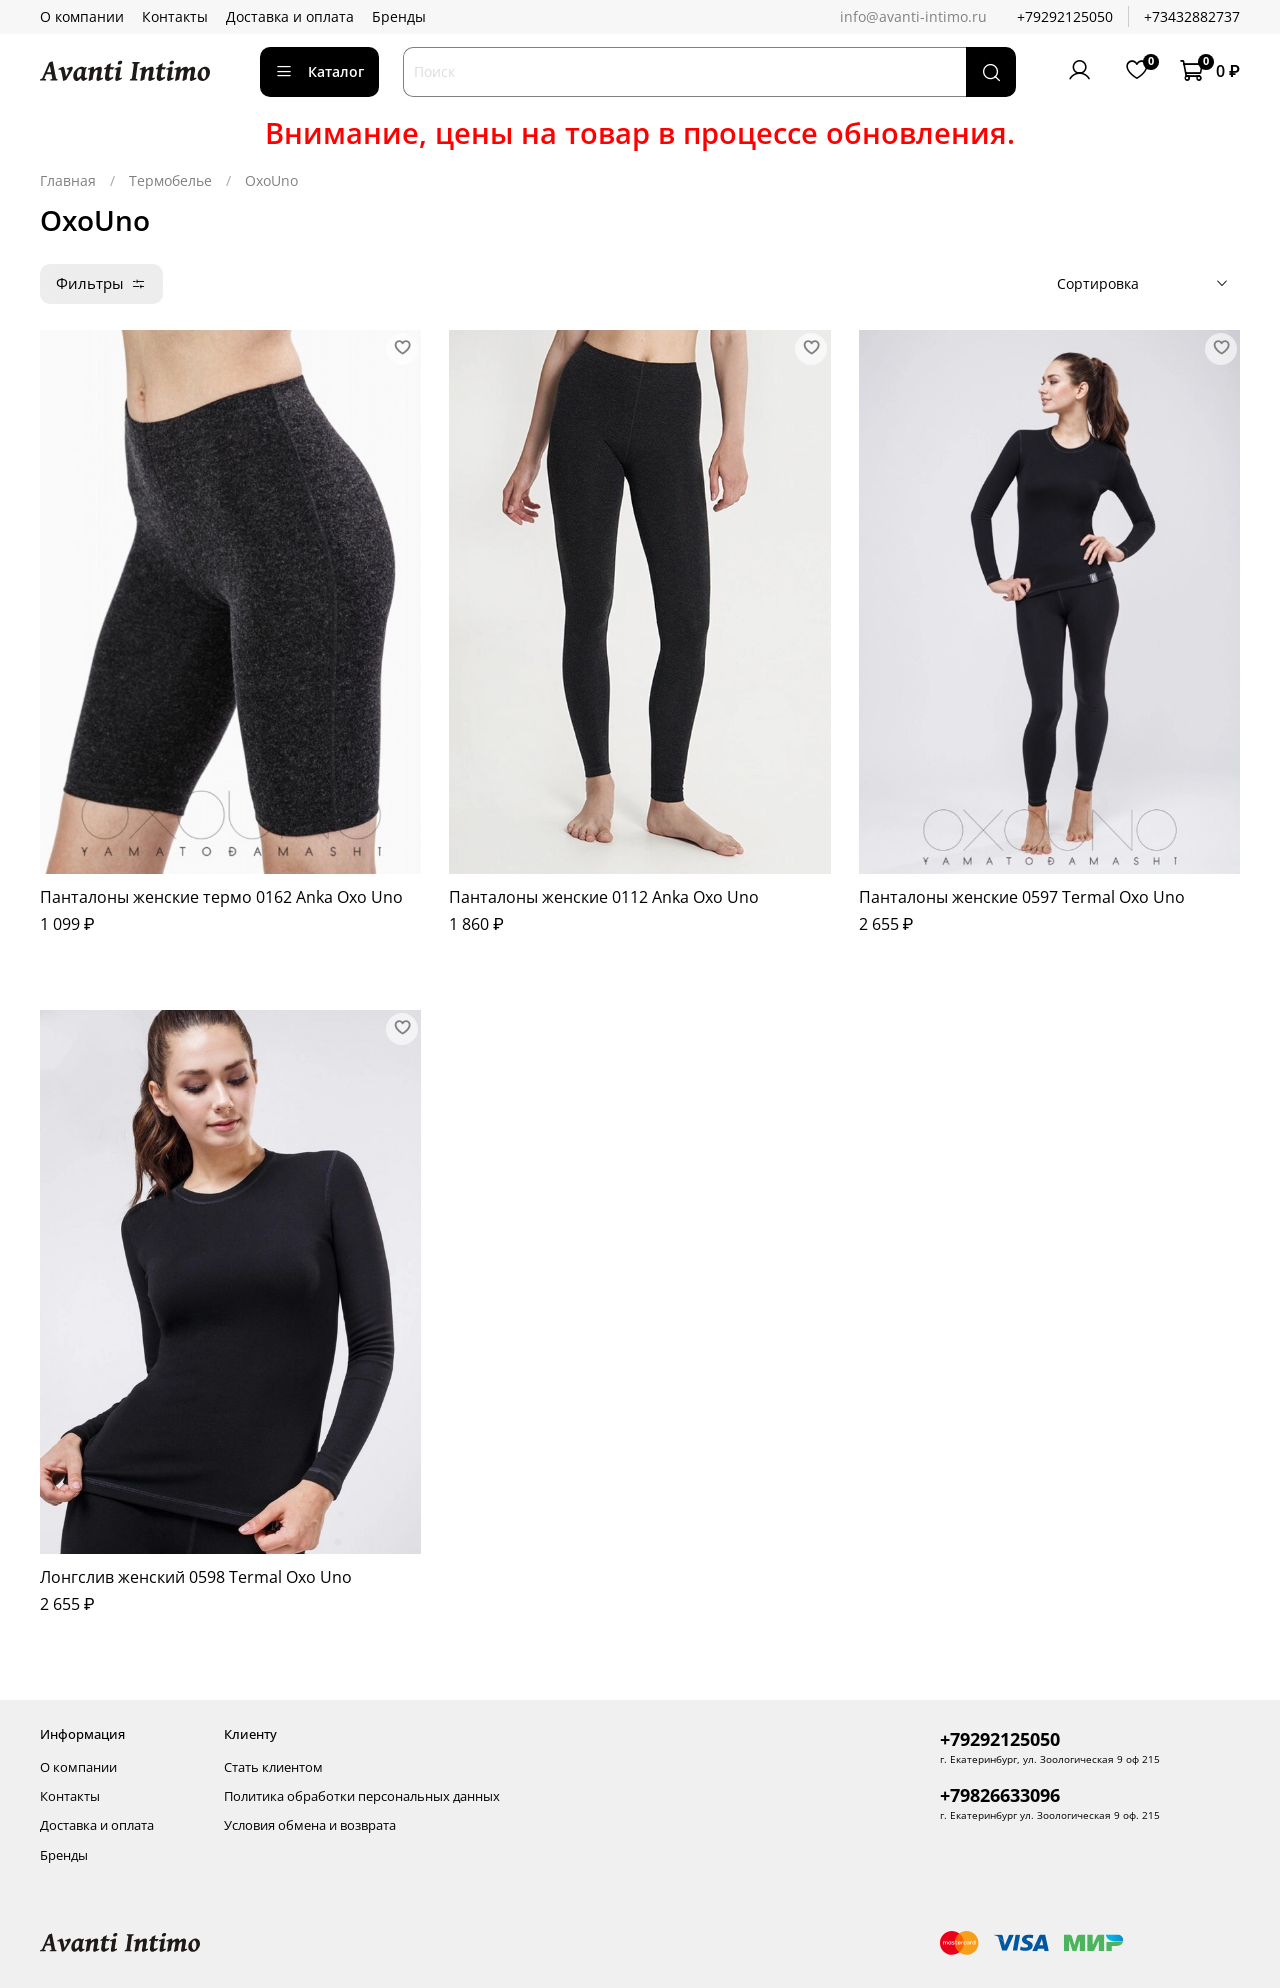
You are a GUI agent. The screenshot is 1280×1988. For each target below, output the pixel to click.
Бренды (399, 16)
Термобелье (170, 180)
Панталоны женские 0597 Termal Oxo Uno (1022, 897)
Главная (68, 180)
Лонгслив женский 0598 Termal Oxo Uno (196, 1577)
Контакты (175, 16)
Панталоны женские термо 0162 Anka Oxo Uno (221, 897)
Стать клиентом (273, 1767)
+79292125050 (1065, 16)
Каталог (319, 71)
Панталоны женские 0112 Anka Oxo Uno (604, 897)
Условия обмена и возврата (310, 1825)
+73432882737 (1192, 16)
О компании (82, 16)
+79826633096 (1000, 1795)
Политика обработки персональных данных (362, 1796)
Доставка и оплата (290, 16)
